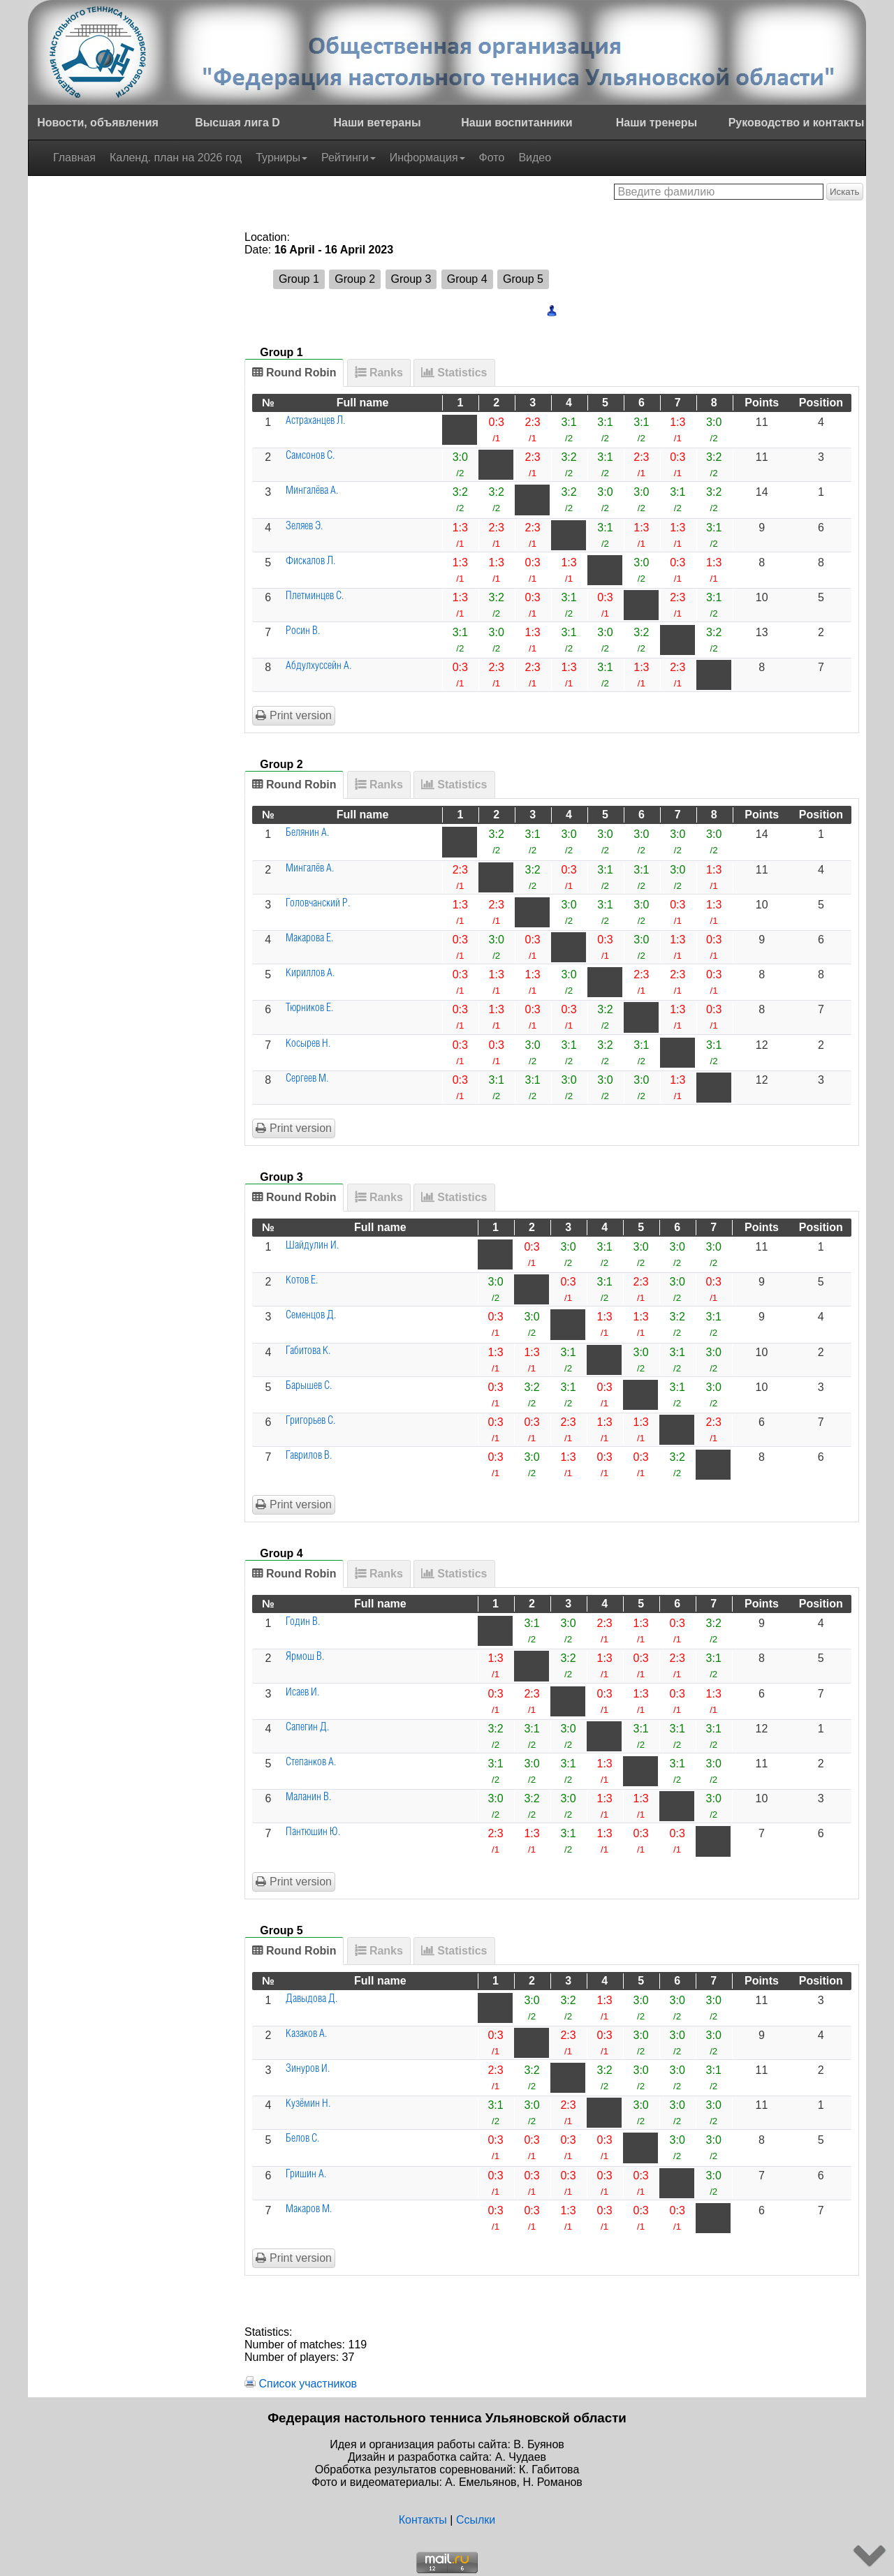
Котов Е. (302, 1280)
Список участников (307, 2384)
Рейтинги (348, 157)
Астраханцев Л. (315, 420)
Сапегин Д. (307, 1727)
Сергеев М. (307, 1078)
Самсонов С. (310, 455)
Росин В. (303, 631)
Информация (427, 157)
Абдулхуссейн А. (318, 666)
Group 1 (299, 279)
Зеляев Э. (304, 526)
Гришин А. (306, 2174)
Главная (74, 157)
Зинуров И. (308, 2068)
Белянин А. (307, 832)
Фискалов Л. (310, 561)
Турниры (281, 157)
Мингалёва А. (312, 490)
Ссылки (475, 2520)
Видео (534, 157)
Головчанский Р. (318, 903)
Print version (294, 715)
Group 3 (411, 279)
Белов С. (302, 2138)
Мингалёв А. (310, 868)
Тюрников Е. (309, 1008)
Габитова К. (308, 1351)
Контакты (423, 2520)
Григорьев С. (310, 1420)
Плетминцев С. (315, 596)
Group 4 (467, 279)
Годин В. (303, 1622)
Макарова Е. (309, 938)
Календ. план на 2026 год (176, 157)
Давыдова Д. (311, 1999)
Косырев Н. (308, 1043)
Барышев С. (309, 1386)
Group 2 (355, 279)
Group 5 (523, 279)
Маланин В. (308, 1797)
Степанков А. (311, 1762)
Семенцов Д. (311, 1315)
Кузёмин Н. (308, 2103)
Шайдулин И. (312, 1245)
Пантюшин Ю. (313, 1832)
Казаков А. (306, 2034)
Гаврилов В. (309, 1455)
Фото (492, 157)
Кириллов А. (310, 973)
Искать (845, 191)
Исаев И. (302, 1692)
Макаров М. (309, 2209)
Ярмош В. (305, 1656)
